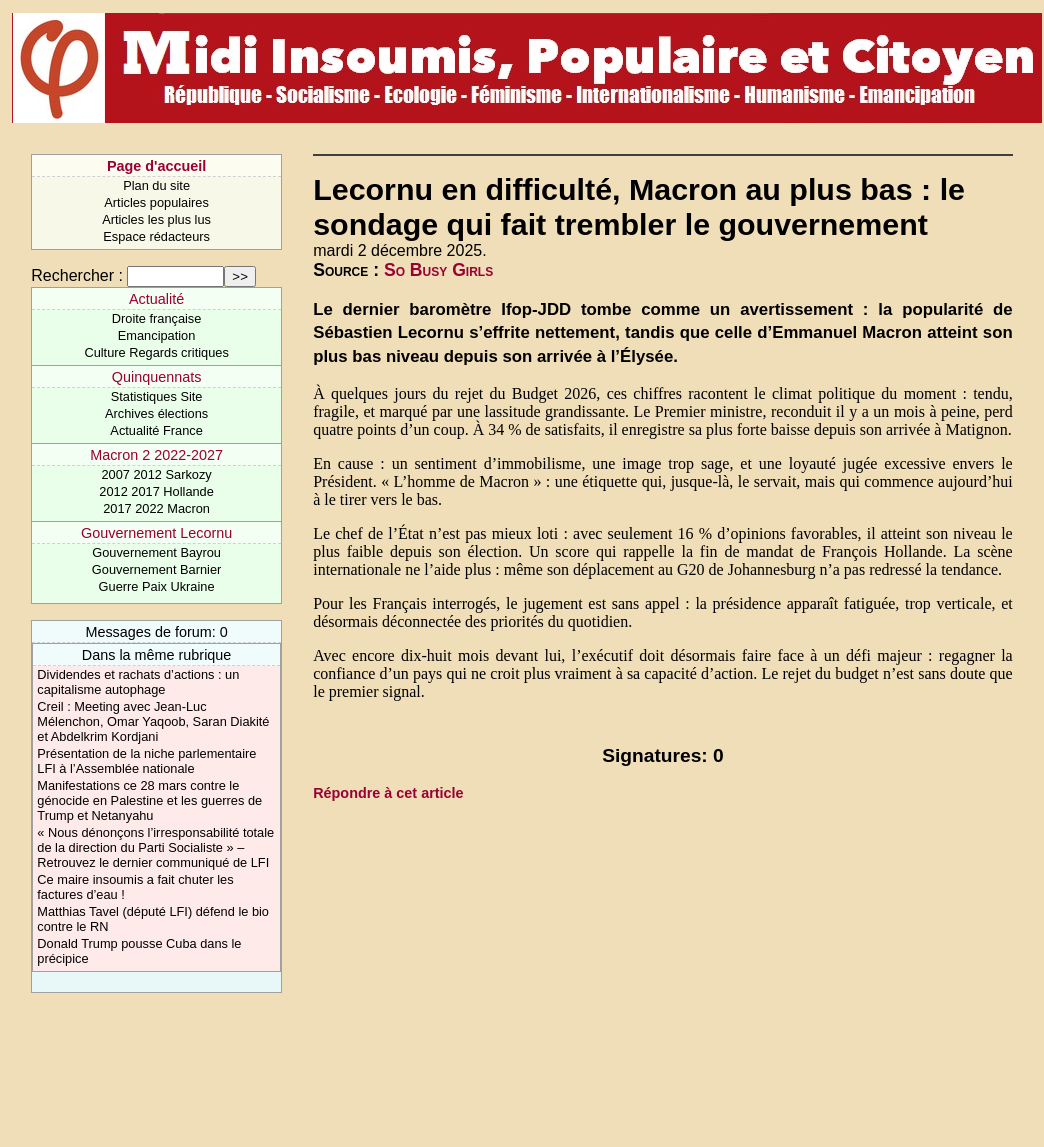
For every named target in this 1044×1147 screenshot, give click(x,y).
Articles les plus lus (156, 219)
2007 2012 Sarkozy (156, 474)
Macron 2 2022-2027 (156, 455)
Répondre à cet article (388, 793)
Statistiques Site (157, 396)
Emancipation (157, 335)
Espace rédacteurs (156, 236)
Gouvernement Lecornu (156, 533)
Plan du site (156, 185)
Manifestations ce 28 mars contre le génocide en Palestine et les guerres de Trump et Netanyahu (149, 800)
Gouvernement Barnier (156, 569)
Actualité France (156, 430)
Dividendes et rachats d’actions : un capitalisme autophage (138, 682)
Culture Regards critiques (156, 352)
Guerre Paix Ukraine (157, 586)
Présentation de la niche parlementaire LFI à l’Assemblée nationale (146, 761)
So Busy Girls (438, 270)
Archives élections (156, 413)
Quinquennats (157, 377)
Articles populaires (156, 202)
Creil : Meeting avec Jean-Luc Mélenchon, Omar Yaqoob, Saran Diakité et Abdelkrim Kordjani (153, 721)
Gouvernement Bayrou (156, 552)
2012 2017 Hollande (156, 491)
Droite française (157, 318)
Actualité (156, 299)
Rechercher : (77, 275)
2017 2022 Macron (156, 508)
